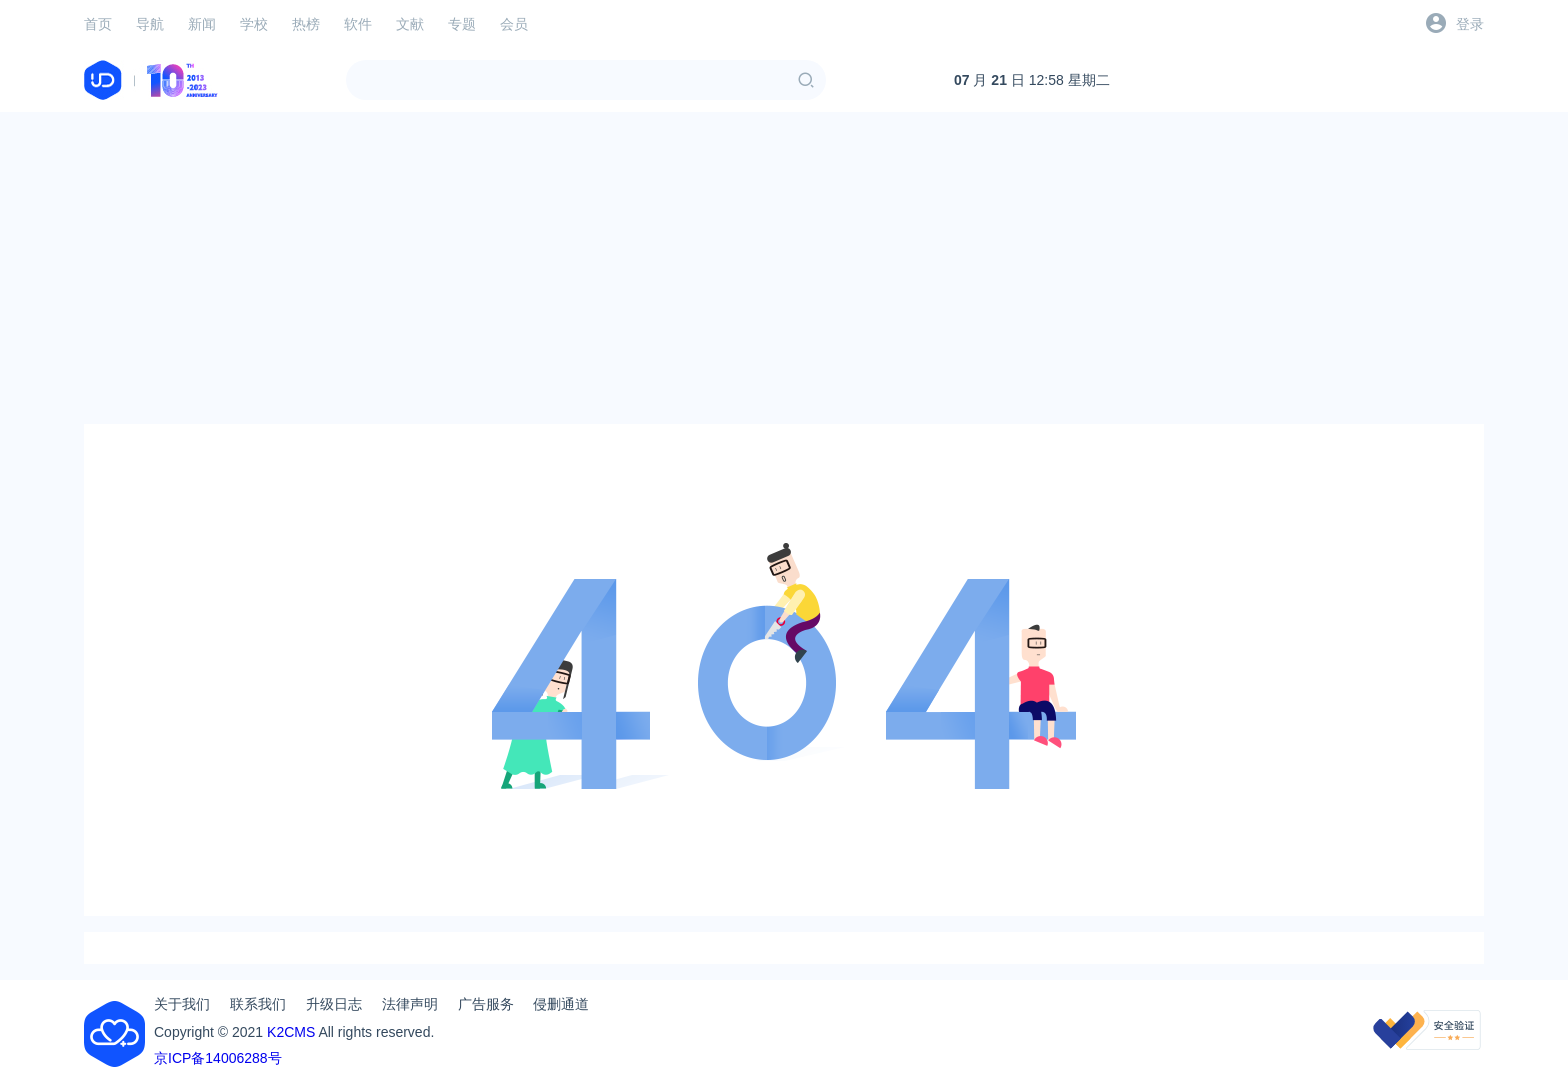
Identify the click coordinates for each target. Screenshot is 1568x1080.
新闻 (202, 24)
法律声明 (410, 1004)
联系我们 (258, 1004)
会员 (514, 24)
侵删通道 (561, 1004)
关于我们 (182, 1004)
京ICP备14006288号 (218, 1058)
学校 (254, 24)
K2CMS (291, 1032)
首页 (98, 24)
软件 (358, 24)
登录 (1470, 24)
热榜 (306, 24)
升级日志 (334, 1004)
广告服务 (486, 1004)
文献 (410, 24)
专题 (462, 24)
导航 (150, 24)
